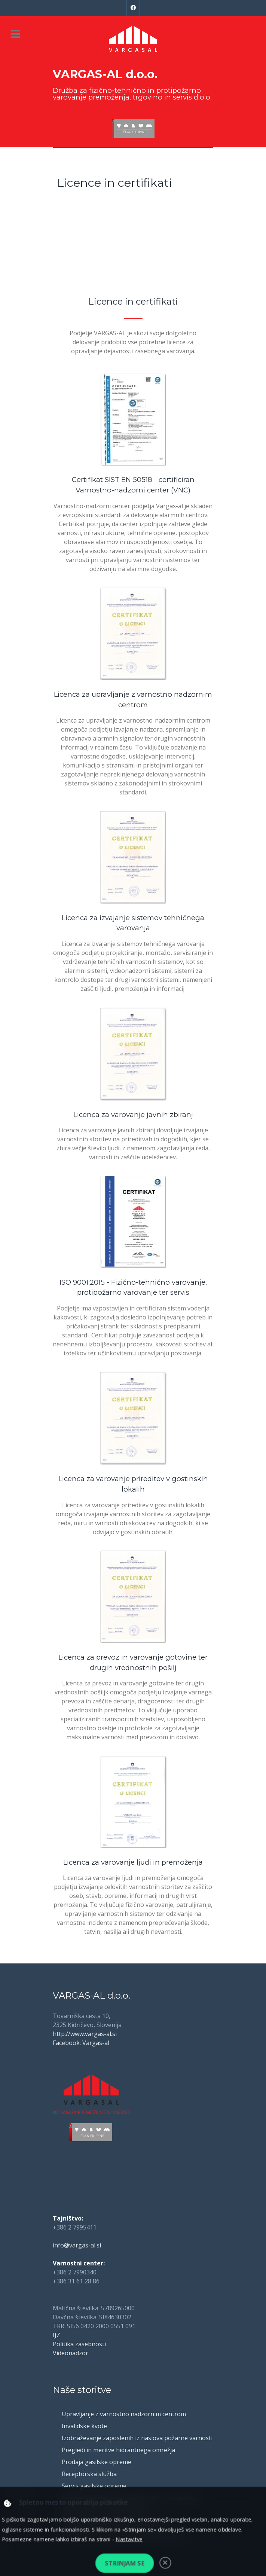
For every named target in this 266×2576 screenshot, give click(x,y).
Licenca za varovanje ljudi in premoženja (133, 1862)
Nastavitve (129, 2539)
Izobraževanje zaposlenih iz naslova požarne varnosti (137, 2438)
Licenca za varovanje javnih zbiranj (133, 1114)
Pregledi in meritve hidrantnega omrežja (118, 2450)
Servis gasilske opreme (94, 2486)
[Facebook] (133, 8)
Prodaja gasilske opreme (96, 2462)
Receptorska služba (89, 2474)
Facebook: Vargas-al (81, 2043)
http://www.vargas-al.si (85, 2034)
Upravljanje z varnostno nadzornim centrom (124, 2414)
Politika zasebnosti (79, 2344)
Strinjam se (124, 2562)
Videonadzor (70, 2353)
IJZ (56, 2335)
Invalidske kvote (84, 2426)
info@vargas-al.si (77, 2245)
